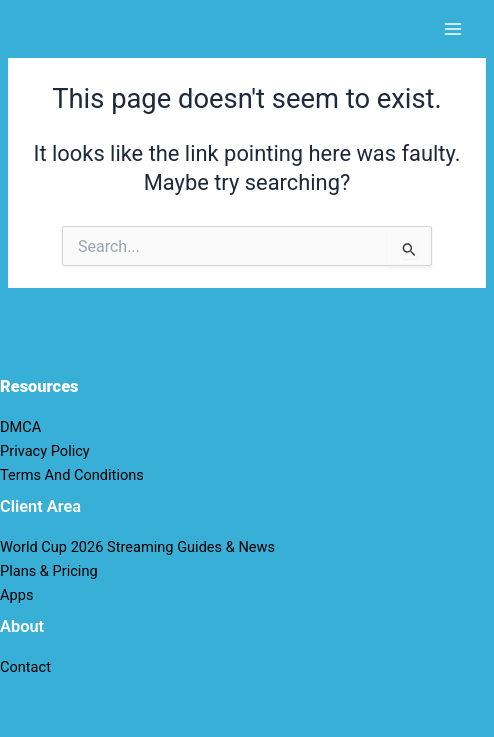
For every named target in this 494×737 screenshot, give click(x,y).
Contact (25, 667)
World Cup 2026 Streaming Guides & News (137, 547)
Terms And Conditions (72, 475)
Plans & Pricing (49, 571)
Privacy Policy (45, 451)
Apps (16, 595)
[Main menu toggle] (453, 29)
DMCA (20, 427)
